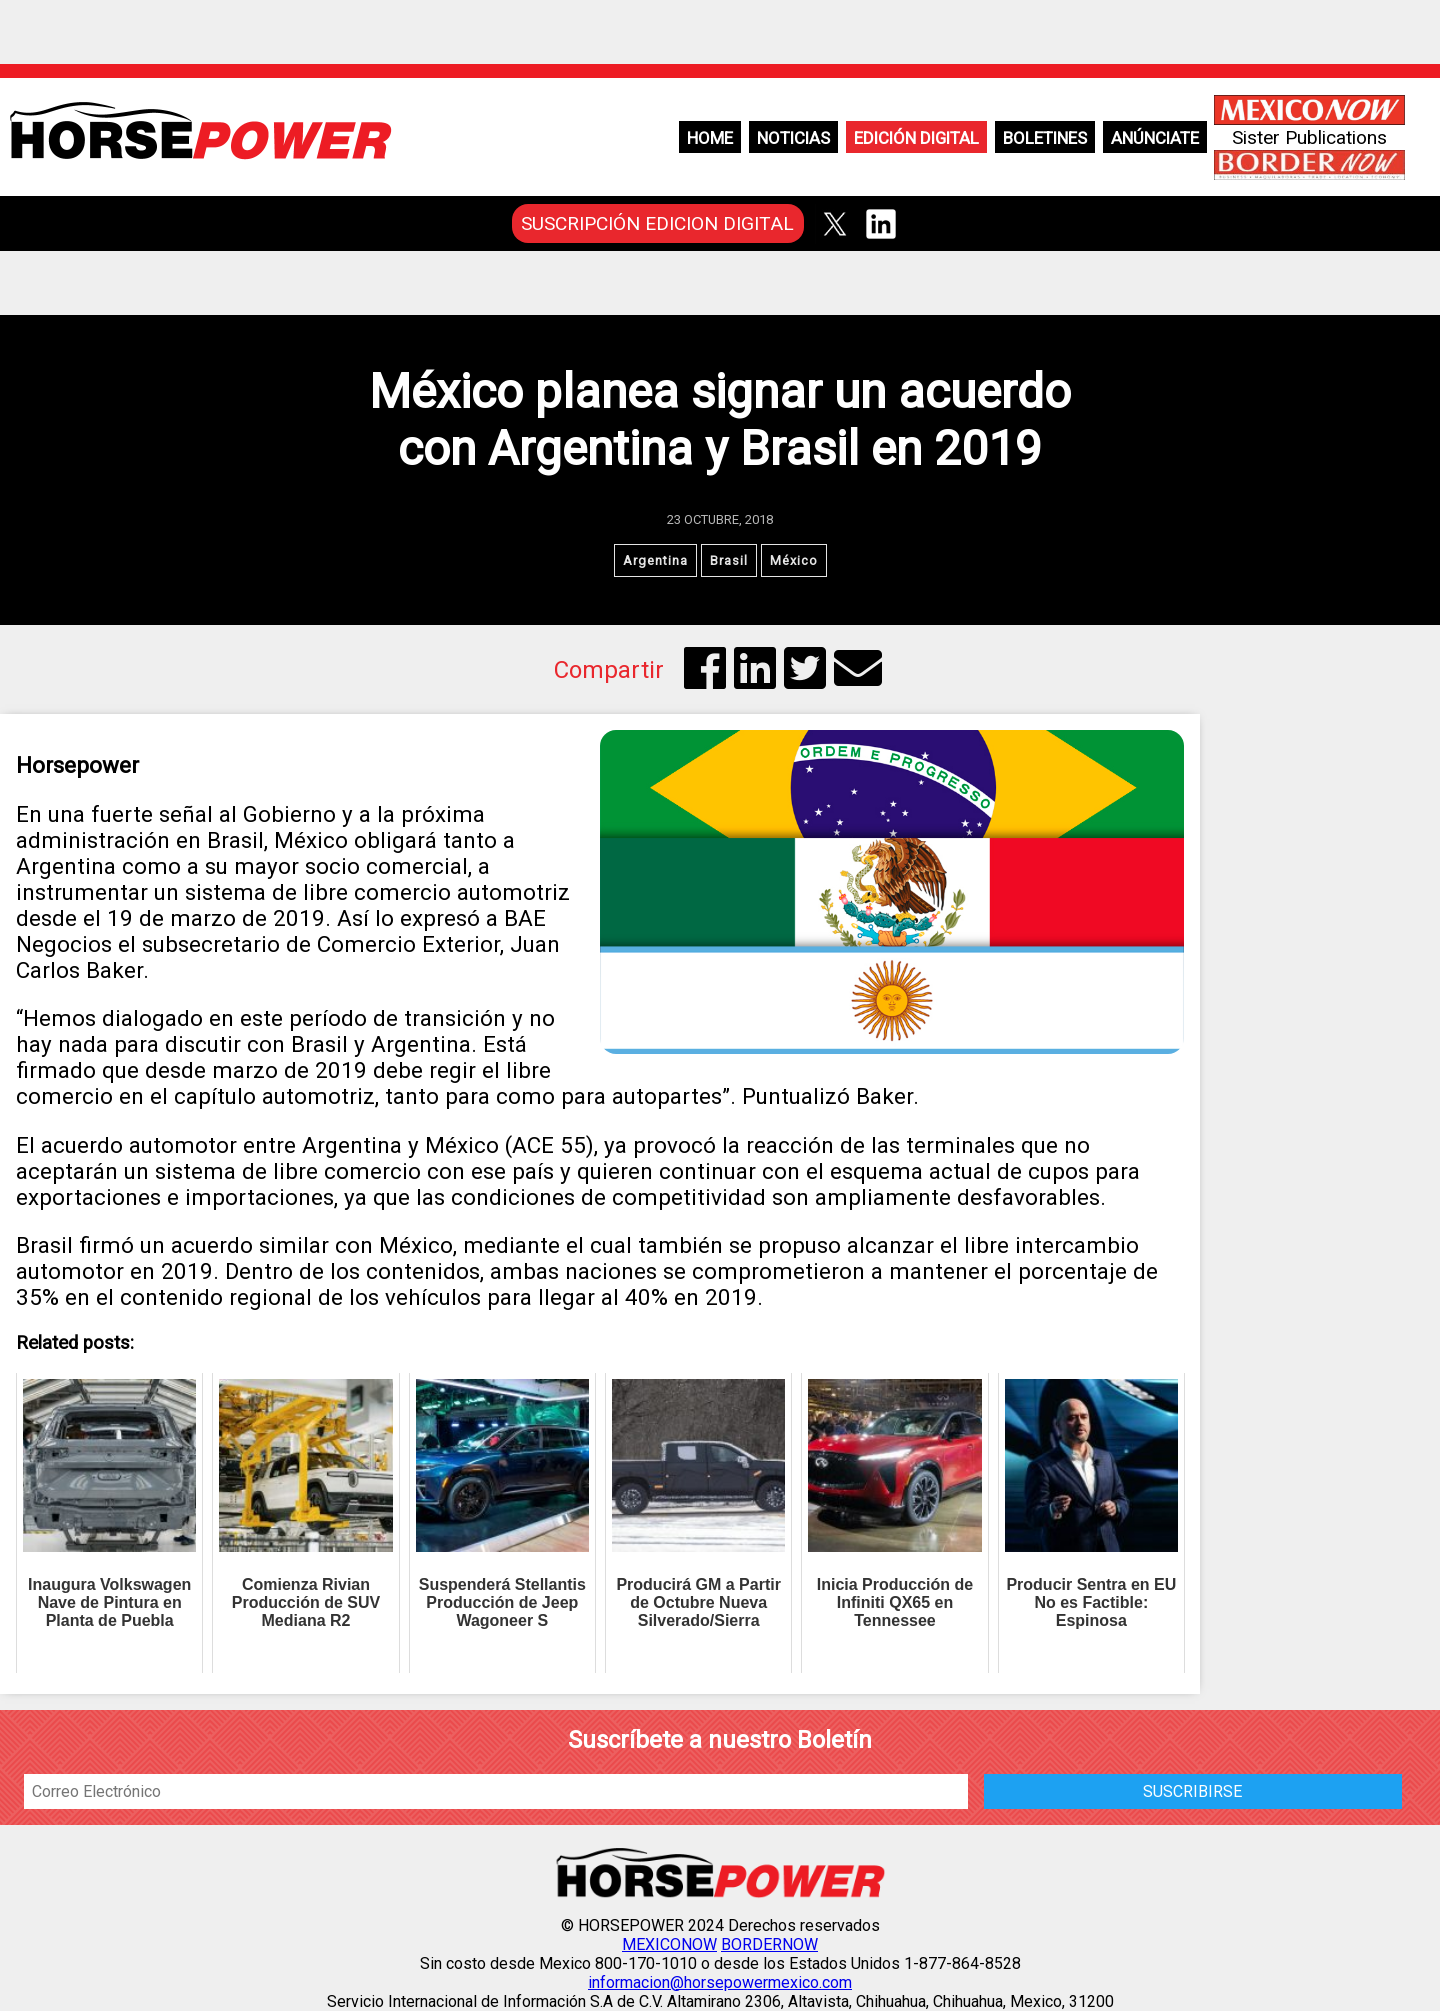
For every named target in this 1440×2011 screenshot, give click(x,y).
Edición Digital (916, 138)
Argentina (655, 560)
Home (710, 138)
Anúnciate (1155, 138)
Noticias (793, 138)
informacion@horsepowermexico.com (720, 1982)
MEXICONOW (669, 1944)
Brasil (729, 560)
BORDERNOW (769, 1944)
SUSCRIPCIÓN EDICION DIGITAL (657, 223)
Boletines (1045, 138)
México (794, 560)
